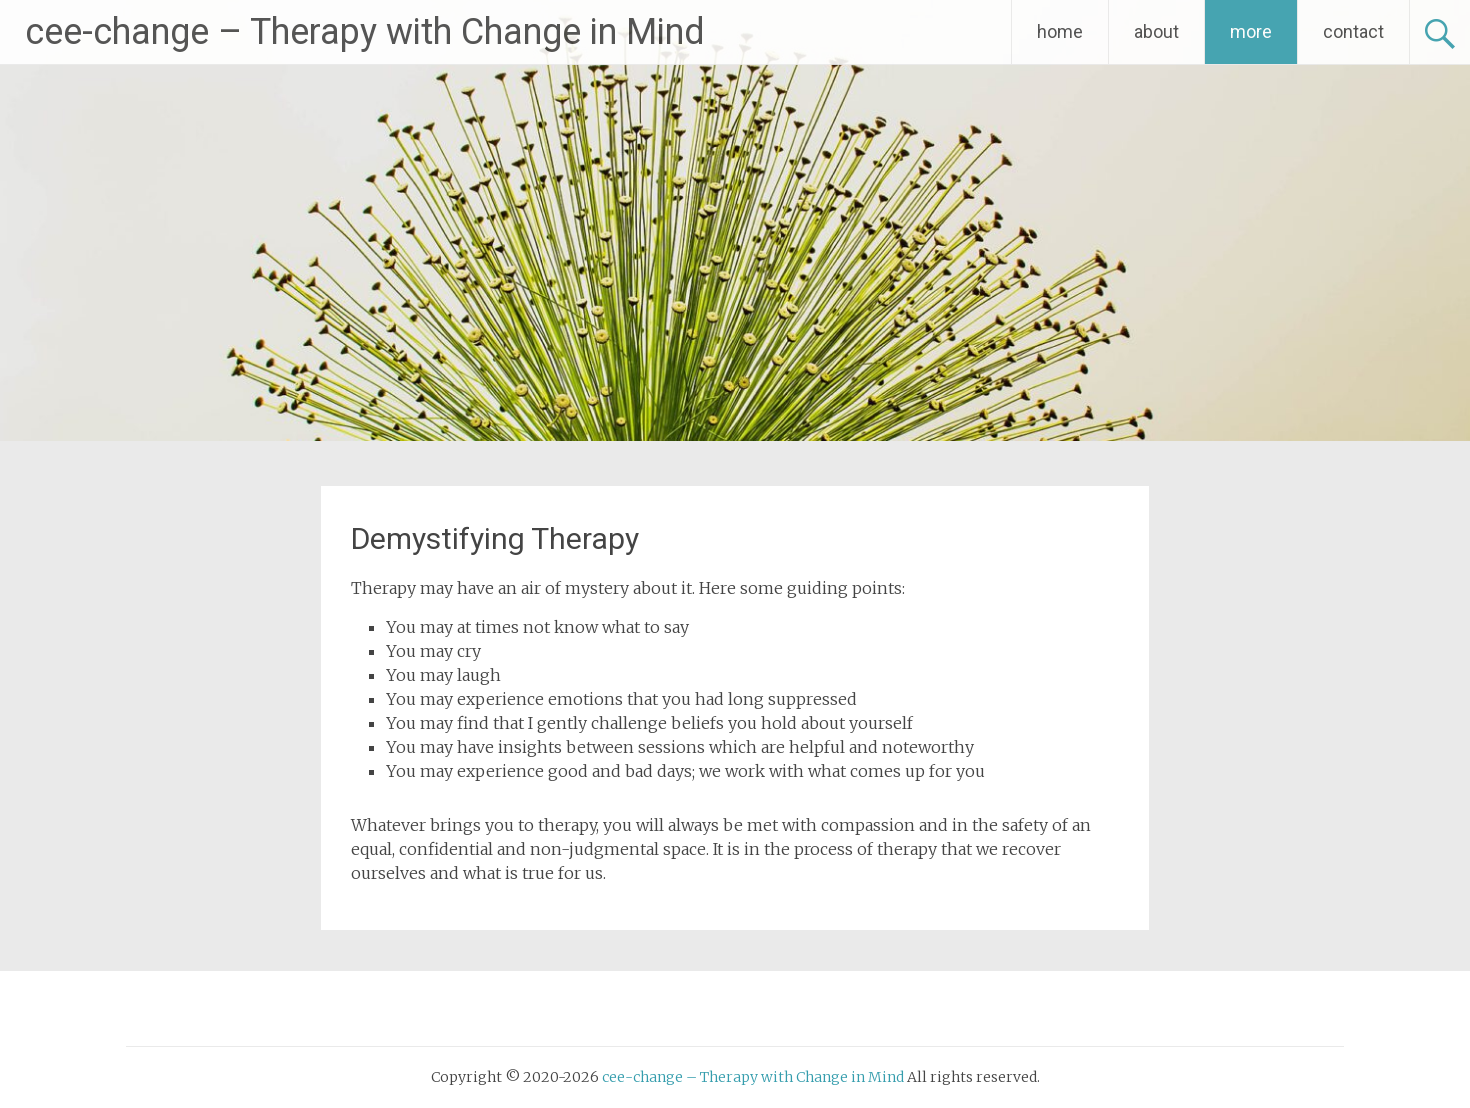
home (1060, 31)
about (1156, 31)
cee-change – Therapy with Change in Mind (365, 32)
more (1251, 31)
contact (1353, 31)
